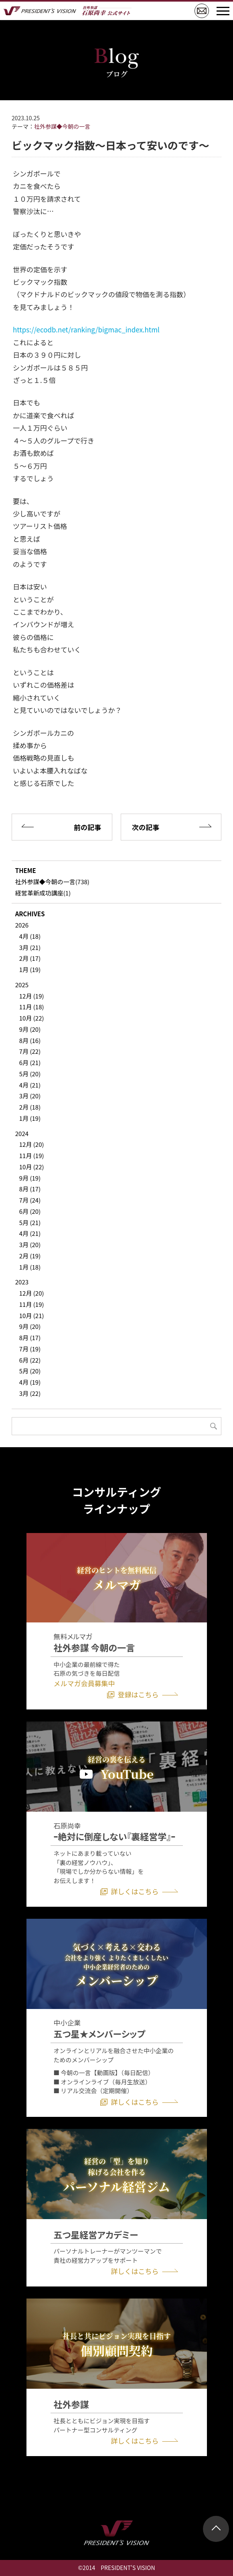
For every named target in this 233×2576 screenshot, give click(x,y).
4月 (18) (30, 936)
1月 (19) (30, 969)
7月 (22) (30, 1051)
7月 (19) (30, 1349)
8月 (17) (30, 1189)
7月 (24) (30, 1200)
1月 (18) (30, 1267)
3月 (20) (30, 1096)
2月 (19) (30, 1256)
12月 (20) (31, 1144)
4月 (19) (30, 1382)
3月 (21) (30, 947)
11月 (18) (31, 1006)
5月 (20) (30, 1073)
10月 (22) (31, 1018)
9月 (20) (30, 1029)
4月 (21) (30, 1085)
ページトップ (216, 2529)
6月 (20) (30, 1211)
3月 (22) (30, 1393)
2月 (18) (30, 1107)
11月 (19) (31, 1155)
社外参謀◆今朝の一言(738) (52, 881)
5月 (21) (30, 1222)
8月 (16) (30, 1040)
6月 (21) (30, 1062)
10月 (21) (31, 1315)
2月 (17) (30, 958)
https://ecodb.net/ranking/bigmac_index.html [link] (86, 329)
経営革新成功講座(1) (43, 893)
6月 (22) (30, 1360)
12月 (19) (31, 996)
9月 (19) (30, 1178)
